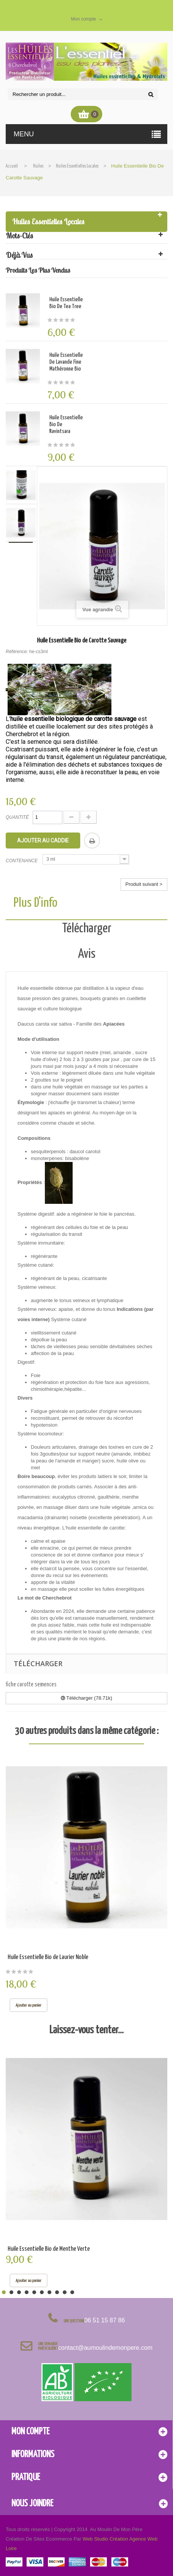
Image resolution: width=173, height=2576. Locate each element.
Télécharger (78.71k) (86, 1698)
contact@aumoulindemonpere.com (105, 2347)
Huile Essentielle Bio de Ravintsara (66, 424)
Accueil (12, 166)
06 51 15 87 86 (104, 2320)
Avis (86, 954)
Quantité (17, 817)
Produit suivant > (143, 884)
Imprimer (92, 841)
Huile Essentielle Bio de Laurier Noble (48, 1957)
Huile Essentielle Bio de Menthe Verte (49, 2249)
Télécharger (86, 928)
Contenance (22, 860)
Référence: (17, 651)
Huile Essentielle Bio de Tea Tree (66, 303)
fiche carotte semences (31, 1685)
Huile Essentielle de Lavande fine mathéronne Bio (66, 362)
